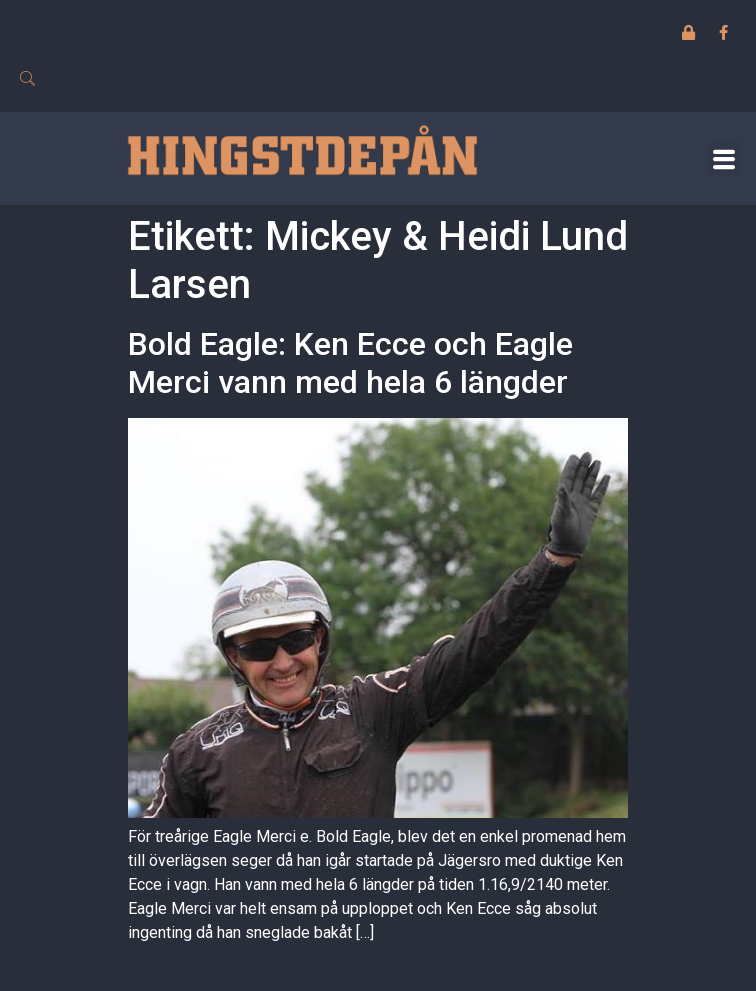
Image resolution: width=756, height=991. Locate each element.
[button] (724, 158)
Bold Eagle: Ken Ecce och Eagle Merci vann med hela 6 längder (350, 363)
